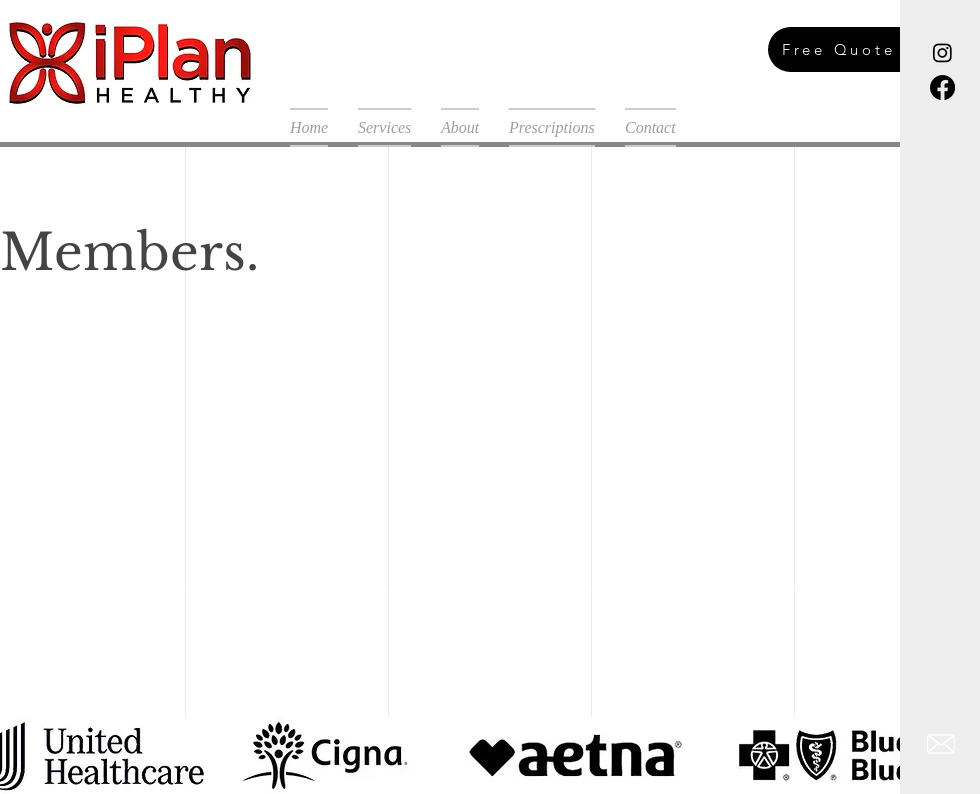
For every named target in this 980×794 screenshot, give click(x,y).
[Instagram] (942, 52)
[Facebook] (942, 87)
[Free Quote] (861, 49)
